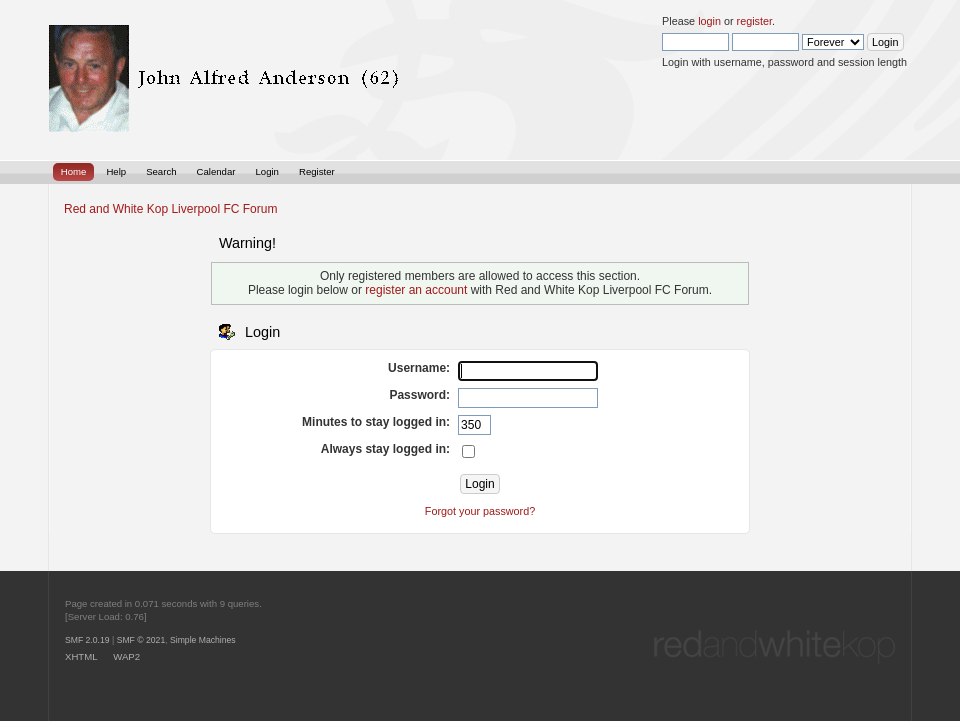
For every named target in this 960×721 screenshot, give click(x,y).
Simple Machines (203, 640)
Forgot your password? (480, 511)
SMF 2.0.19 (87, 640)
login (709, 21)
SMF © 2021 (141, 640)
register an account (416, 290)
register (754, 21)
